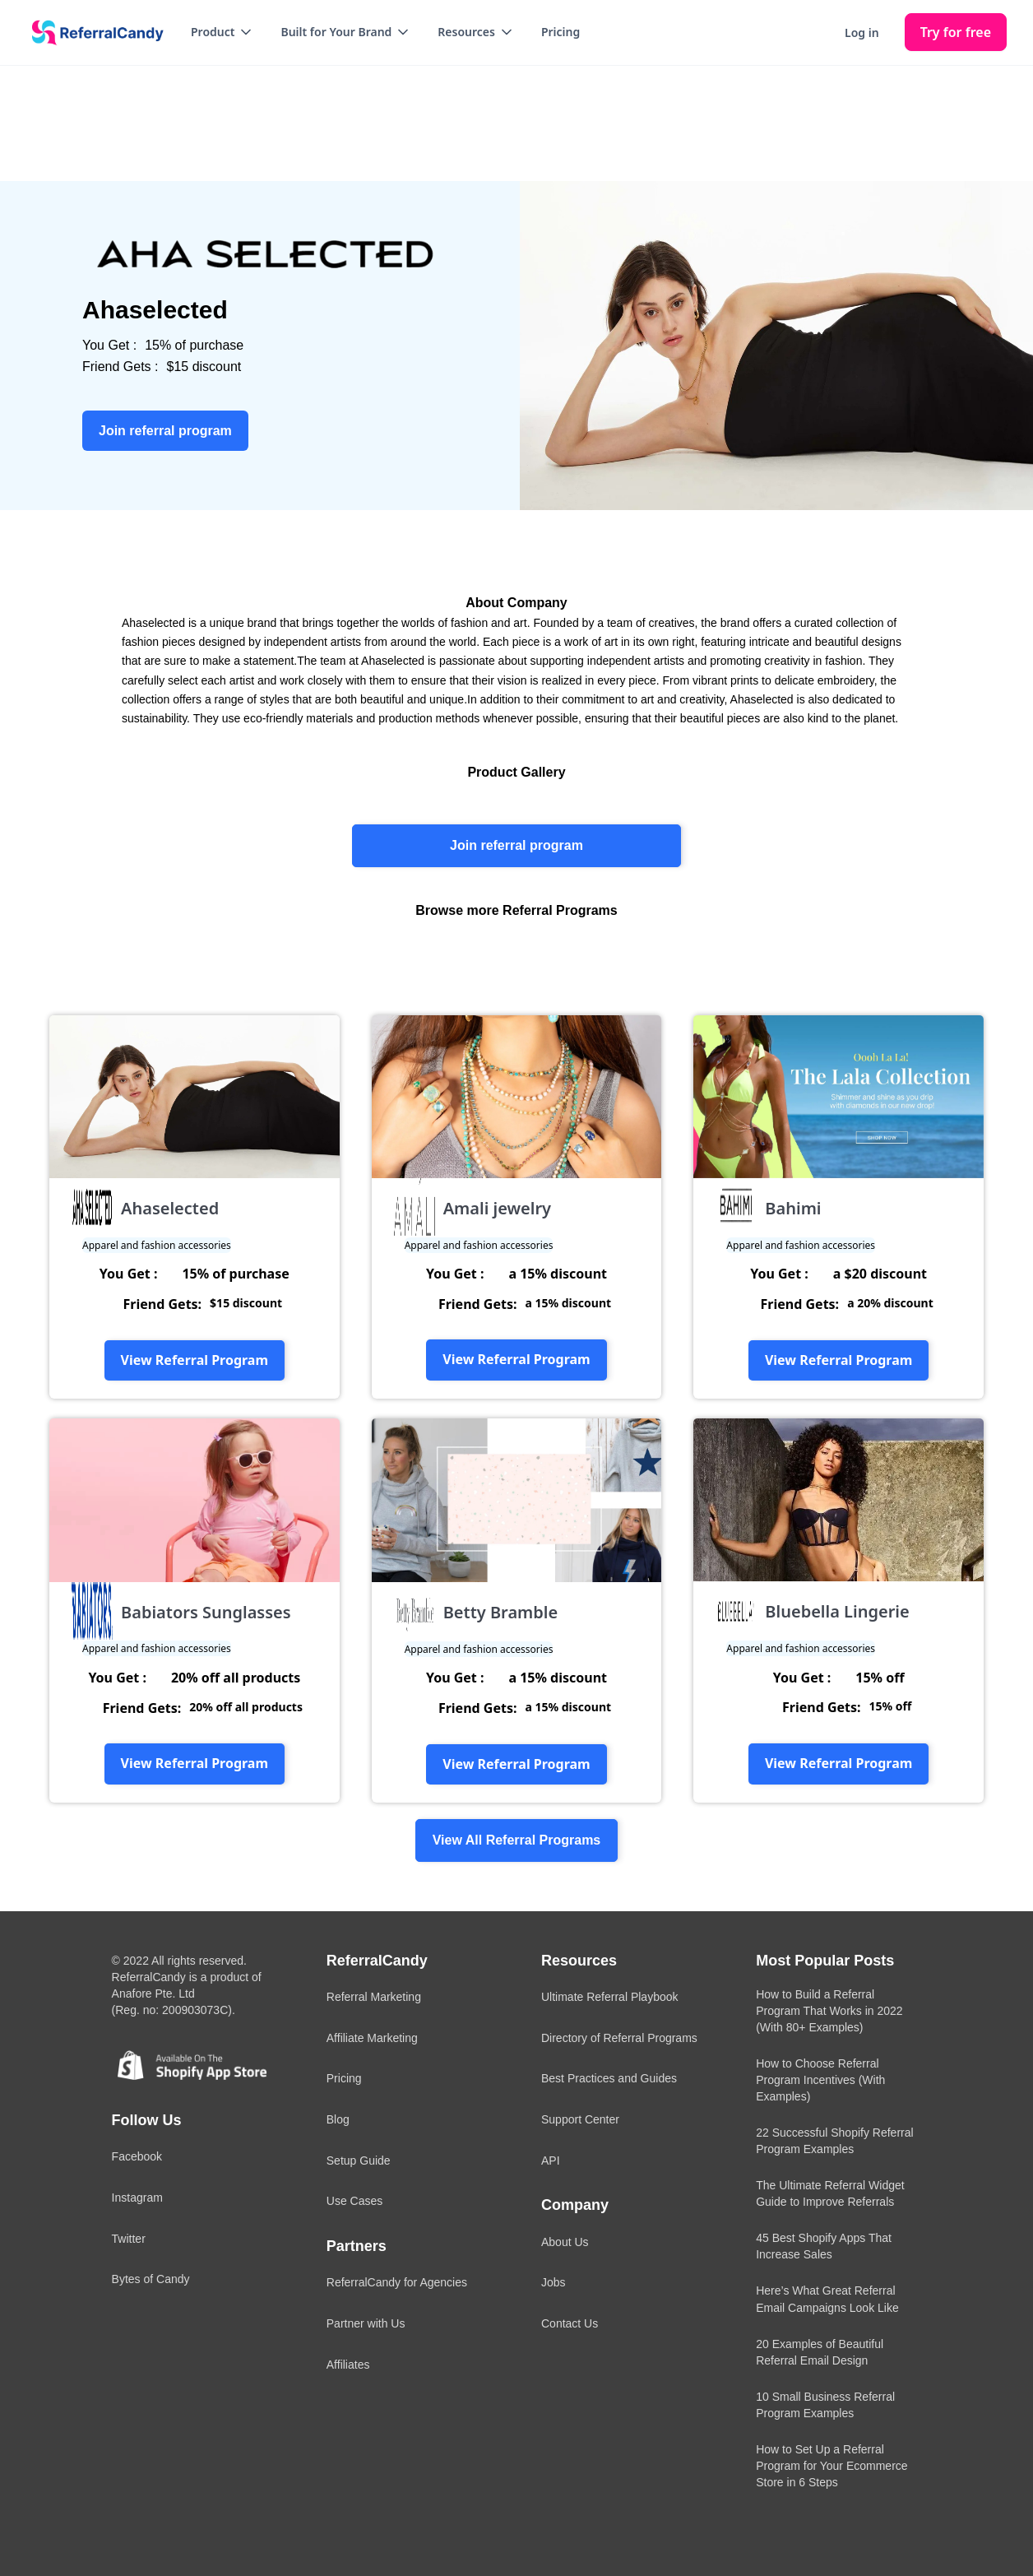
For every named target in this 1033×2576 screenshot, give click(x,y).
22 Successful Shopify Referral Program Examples (834, 2141)
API (550, 2160)
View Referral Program (194, 1360)
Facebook (137, 2156)
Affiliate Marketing (372, 2038)
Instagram (137, 2197)
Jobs (553, 2282)
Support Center (580, 2119)
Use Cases (354, 2200)
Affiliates (348, 2364)
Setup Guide (359, 2160)
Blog (338, 2119)
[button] (222, 32)
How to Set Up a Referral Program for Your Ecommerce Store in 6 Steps (831, 2466)
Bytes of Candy (151, 2279)
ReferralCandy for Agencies (397, 2282)
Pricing (560, 31)
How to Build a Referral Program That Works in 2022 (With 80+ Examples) (829, 2011)
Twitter (129, 2238)
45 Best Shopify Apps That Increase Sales (824, 2246)
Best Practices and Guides (609, 2078)
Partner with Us (366, 2323)
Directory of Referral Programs (619, 2038)
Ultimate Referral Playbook (610, 1996)
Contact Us (569, 2323)
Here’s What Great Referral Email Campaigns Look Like (827, 2299)
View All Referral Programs (517, 1840)
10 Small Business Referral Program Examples (825, 2405)
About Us (565, 2242)
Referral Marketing (374, 1996)
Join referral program (516, 845)
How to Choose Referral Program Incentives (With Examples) (820, 2080)
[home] (92, 33)
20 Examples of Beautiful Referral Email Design (819, 2352)
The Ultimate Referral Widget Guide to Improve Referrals (830, 2193)
